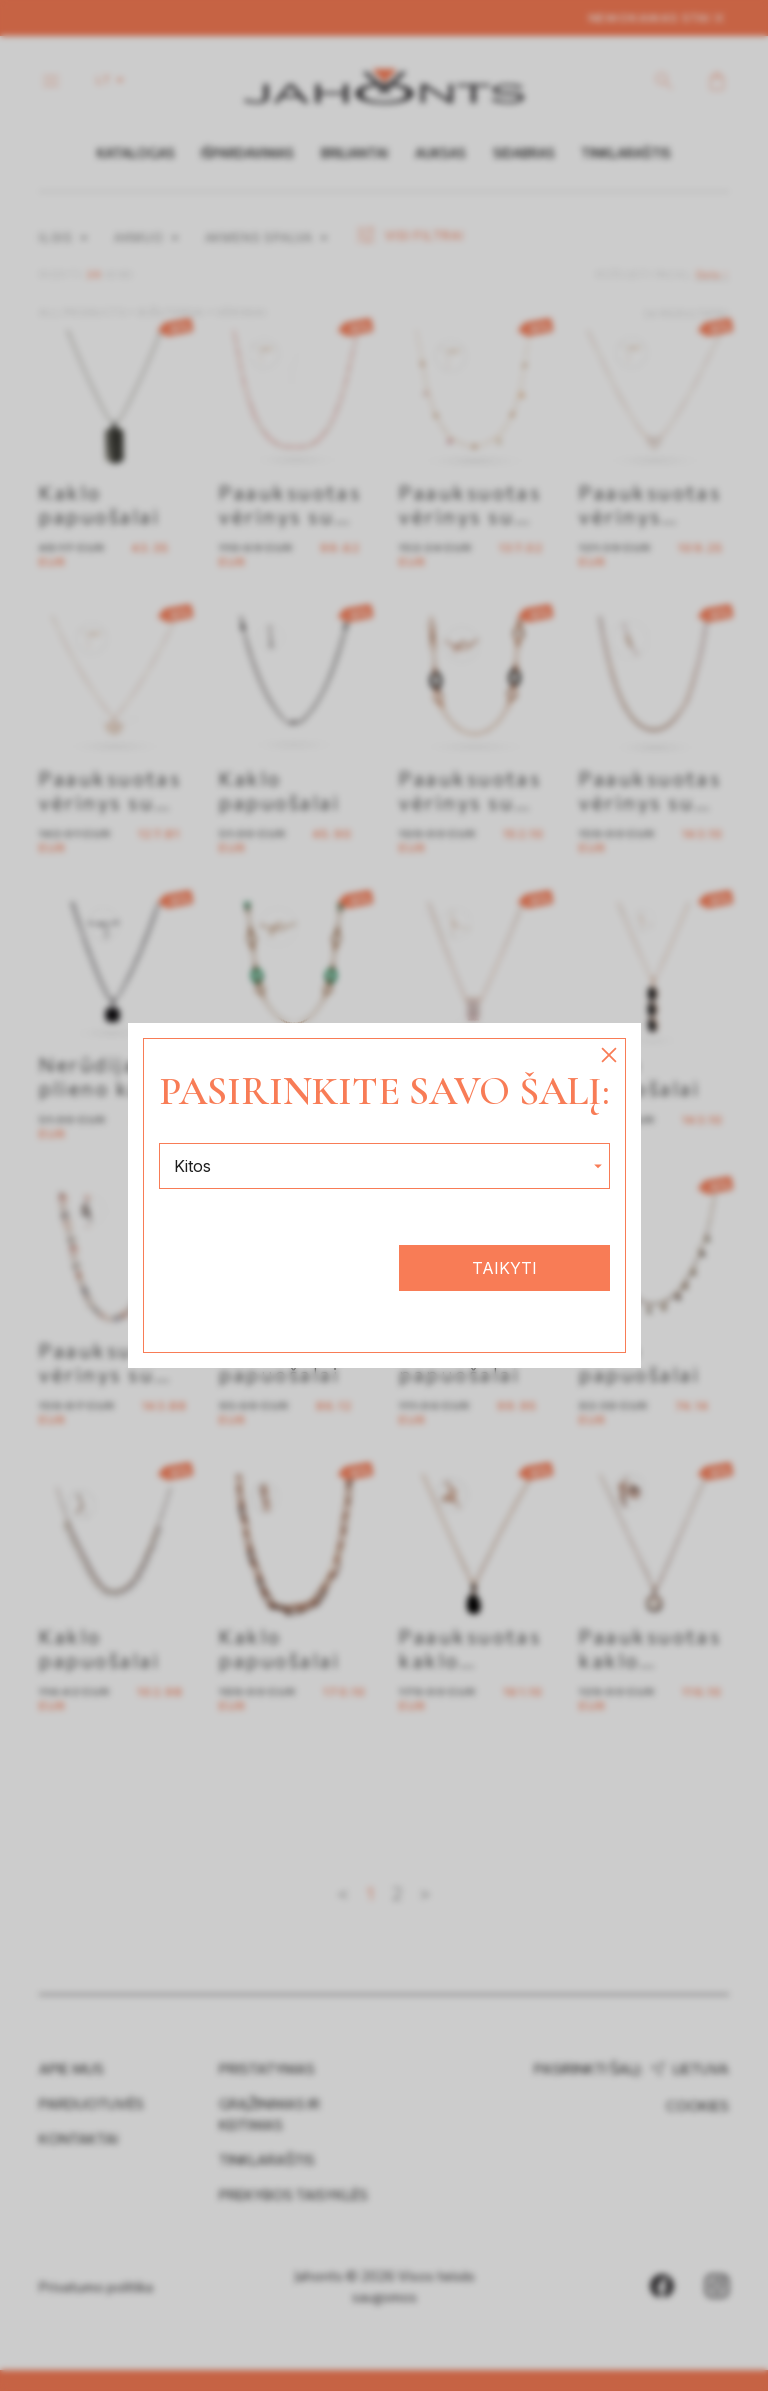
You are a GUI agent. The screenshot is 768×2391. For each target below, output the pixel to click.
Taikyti (504, 1268)
